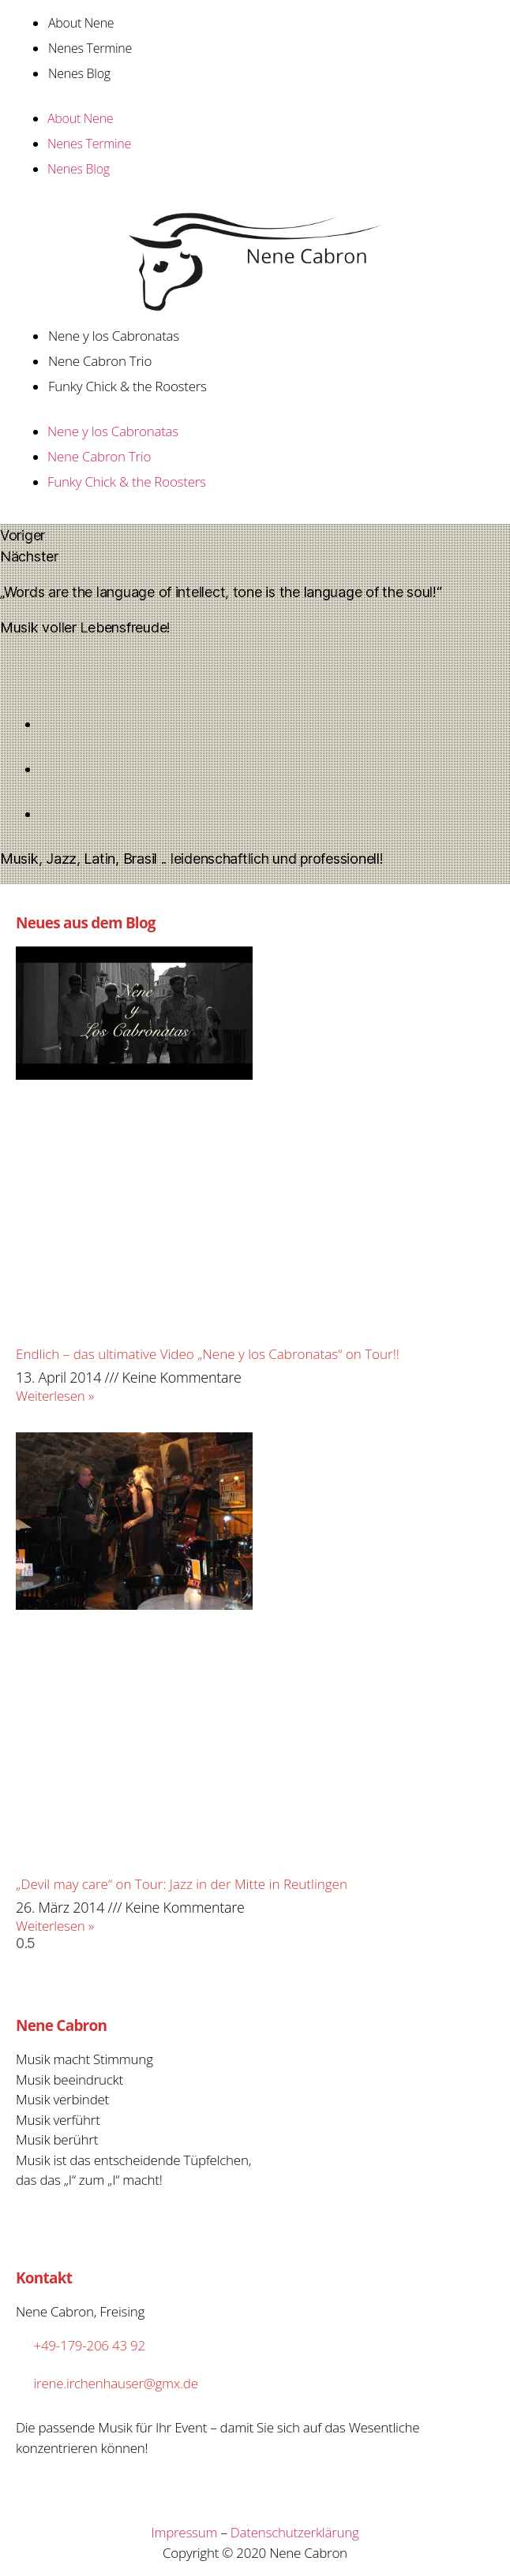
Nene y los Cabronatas (113, 336)
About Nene (81, 23)
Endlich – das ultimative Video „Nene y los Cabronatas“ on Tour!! (207, 1354)
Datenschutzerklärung (295, 2532)
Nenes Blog (79, 73)
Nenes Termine (90, 48)
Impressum (184, 2532)
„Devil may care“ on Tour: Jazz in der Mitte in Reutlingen (181, 1884)
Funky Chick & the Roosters (127, 386)
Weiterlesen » (55, 1396)
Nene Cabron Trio (100, 361)
